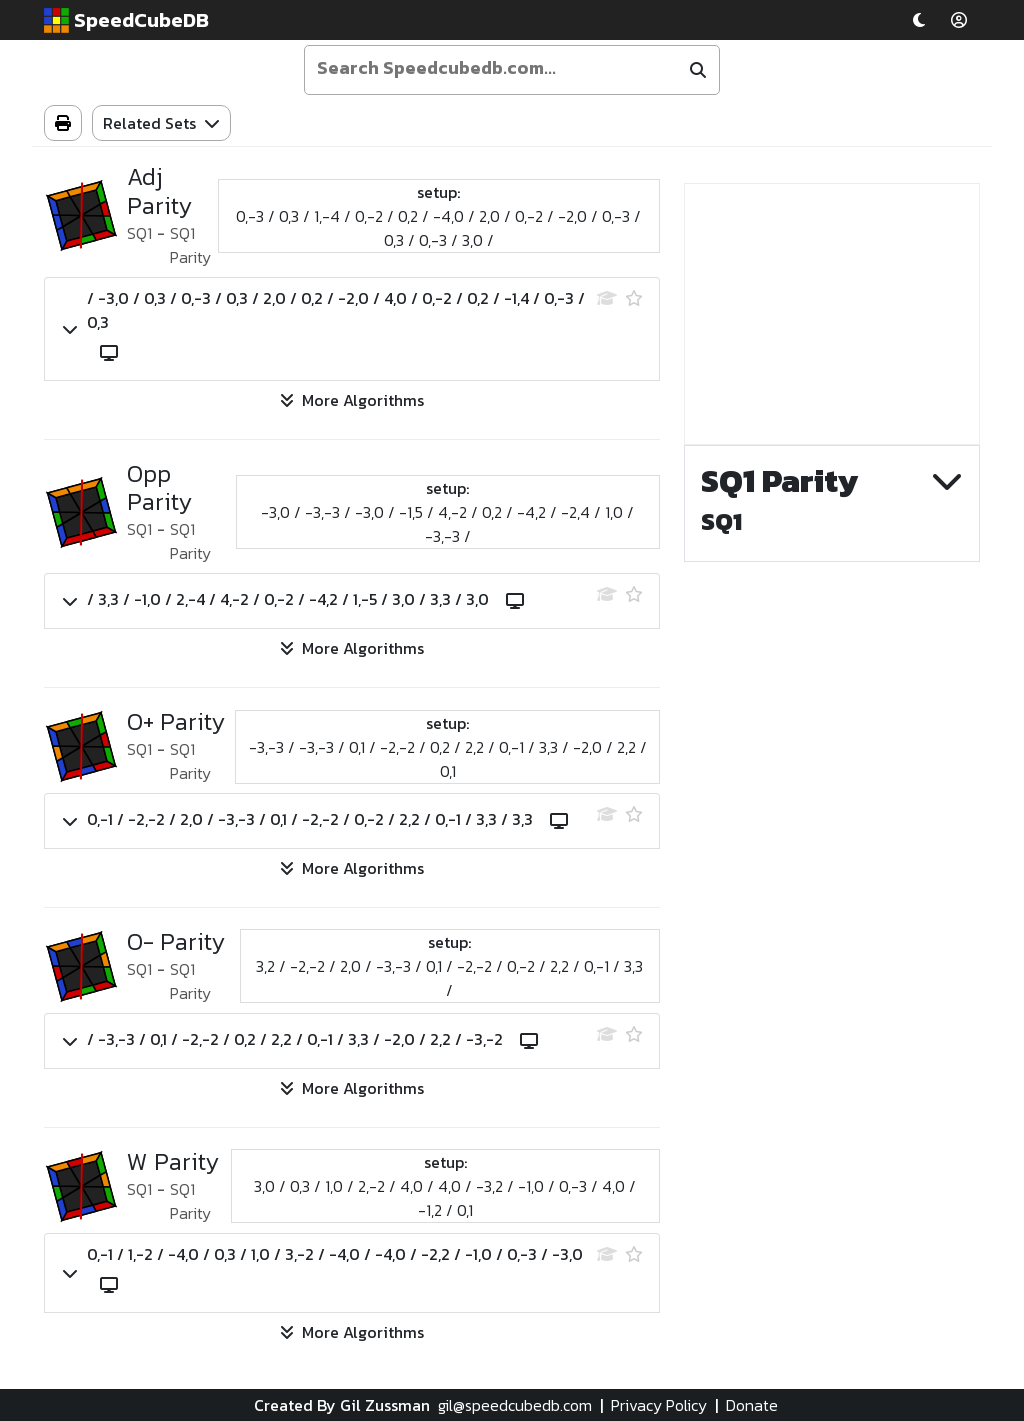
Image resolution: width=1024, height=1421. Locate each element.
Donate (752, 1405)
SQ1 (139, 233)
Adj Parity (159, 192)
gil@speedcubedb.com (515, 1405)
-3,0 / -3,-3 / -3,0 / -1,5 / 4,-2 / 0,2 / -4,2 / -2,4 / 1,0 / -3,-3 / (447, 524)
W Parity (173, 1162)
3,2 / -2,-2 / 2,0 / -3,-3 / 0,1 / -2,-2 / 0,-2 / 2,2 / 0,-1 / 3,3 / (449, 978)
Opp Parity (159, 489)
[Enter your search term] (494, 68)
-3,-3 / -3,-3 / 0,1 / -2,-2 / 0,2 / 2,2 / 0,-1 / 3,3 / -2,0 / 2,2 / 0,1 (448, 759)
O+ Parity (176, 722)
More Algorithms (352, 400)
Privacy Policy (659, 1405)
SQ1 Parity (190, 245)
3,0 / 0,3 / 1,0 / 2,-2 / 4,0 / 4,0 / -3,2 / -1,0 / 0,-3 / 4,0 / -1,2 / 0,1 (445, 1198)
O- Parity (176, 942)
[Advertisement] (832, 314)
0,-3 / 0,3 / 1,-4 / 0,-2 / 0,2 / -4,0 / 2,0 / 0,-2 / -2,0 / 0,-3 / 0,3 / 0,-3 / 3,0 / (438, 228)
